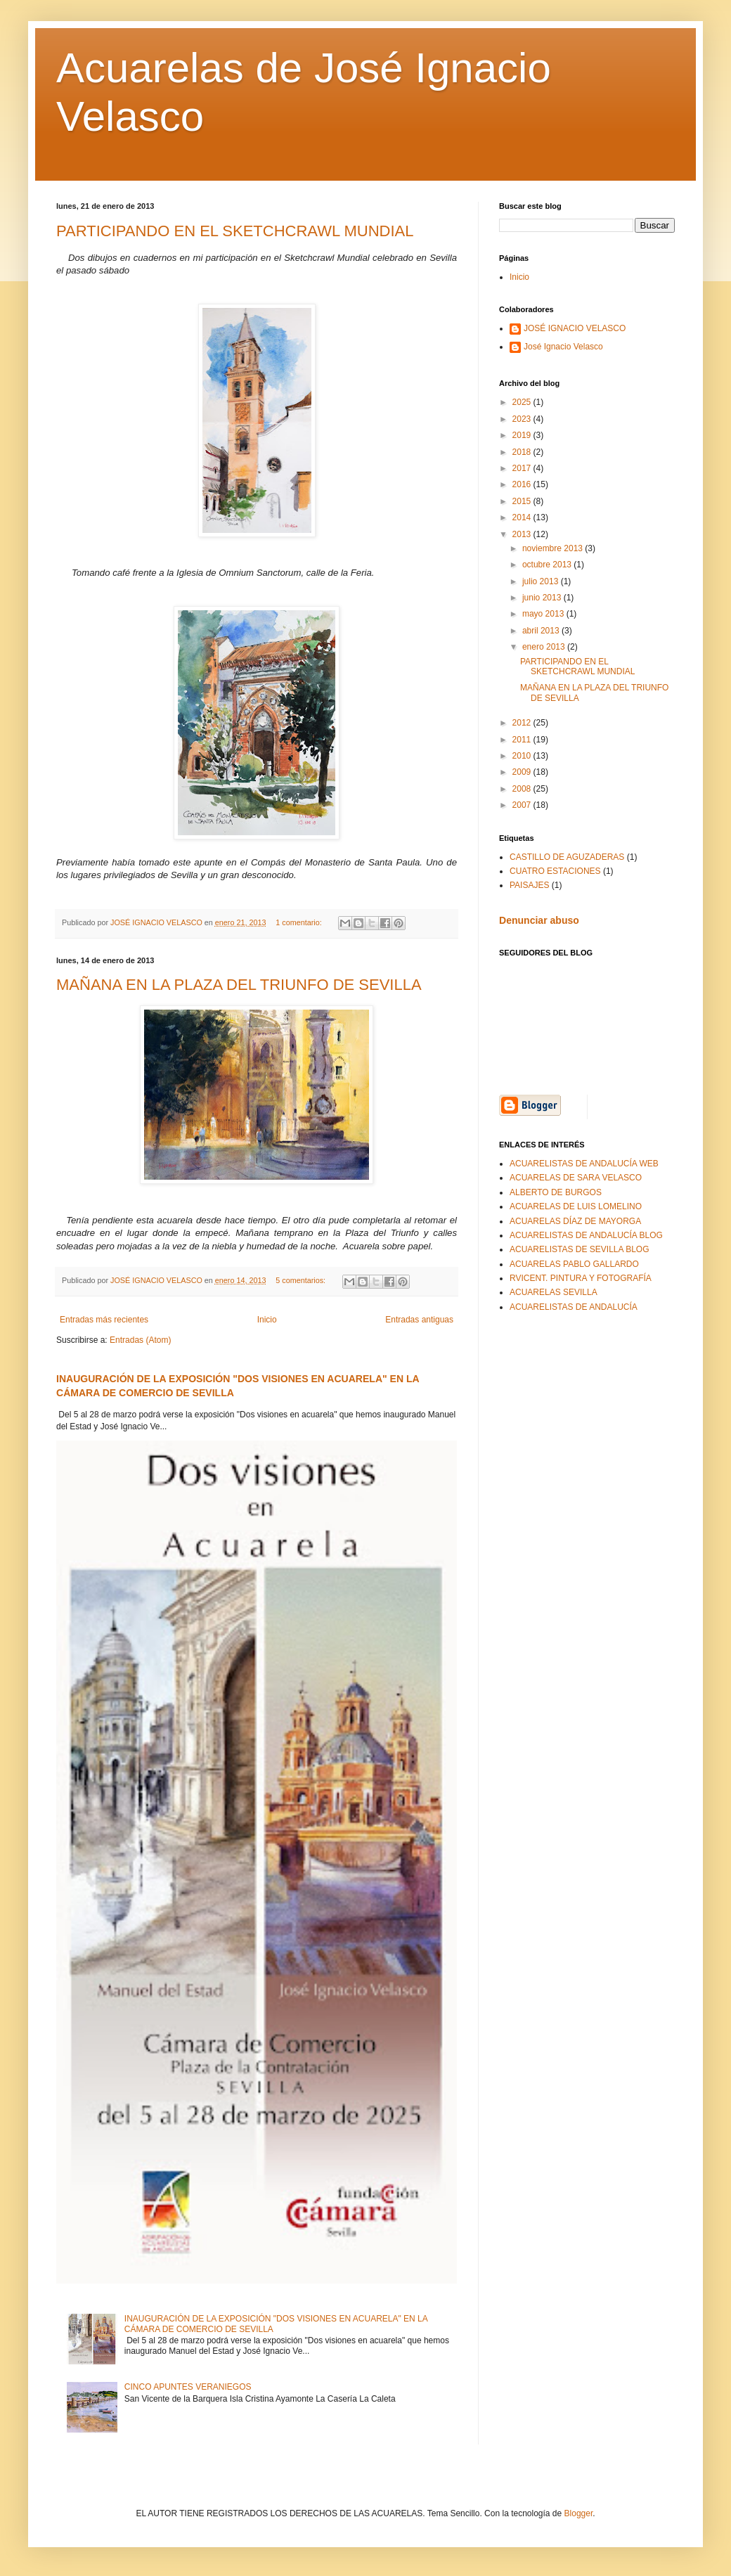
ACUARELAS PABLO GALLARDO (574, 1264)
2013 (522, 534)
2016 (522, 484)
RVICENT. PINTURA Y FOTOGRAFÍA (581, 1278)
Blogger (578, 2513)
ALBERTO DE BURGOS (556, 1192)
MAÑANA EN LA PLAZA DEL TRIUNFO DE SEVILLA (239, 984)
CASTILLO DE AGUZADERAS (567, 857)
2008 (522, 789)
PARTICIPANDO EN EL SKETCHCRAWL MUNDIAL (235, 231)
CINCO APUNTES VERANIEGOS (188, 2387)
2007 (522, 805)
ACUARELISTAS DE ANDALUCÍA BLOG (586, 1235)
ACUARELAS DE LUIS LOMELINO (576, 1206)
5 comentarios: (302, 1280)
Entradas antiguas (419, 1320)
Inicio (267, 1320)
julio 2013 (541, 581)
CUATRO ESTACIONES (555, 871)
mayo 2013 (544, 614)
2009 (522, 772)
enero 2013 (544, 647)
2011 (522, 740)
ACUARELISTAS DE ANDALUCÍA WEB (584, 1163)
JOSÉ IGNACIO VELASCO (575, 328)
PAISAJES (529, 885)
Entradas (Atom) (140, 1340)
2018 (522, 452)
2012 (522, 723)
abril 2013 (542, 631)
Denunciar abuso (539, 920)
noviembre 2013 (553, 548)
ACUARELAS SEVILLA (553, 1292)
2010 (522, 756)
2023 (522, 419)
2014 (522, 517)
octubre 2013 (548, 564)
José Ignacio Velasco (563, 347)
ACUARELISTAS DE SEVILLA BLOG (579, 1249)
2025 (522, 402)
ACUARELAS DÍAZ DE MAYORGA (575, 1221)
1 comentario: (299, 922)
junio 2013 (543, 598)
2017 (522, 468)
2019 (522, 435)
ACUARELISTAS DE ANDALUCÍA (574, 1307)
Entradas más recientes (104, 1320)
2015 (522, 501)
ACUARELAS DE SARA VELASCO (576, 1178)
